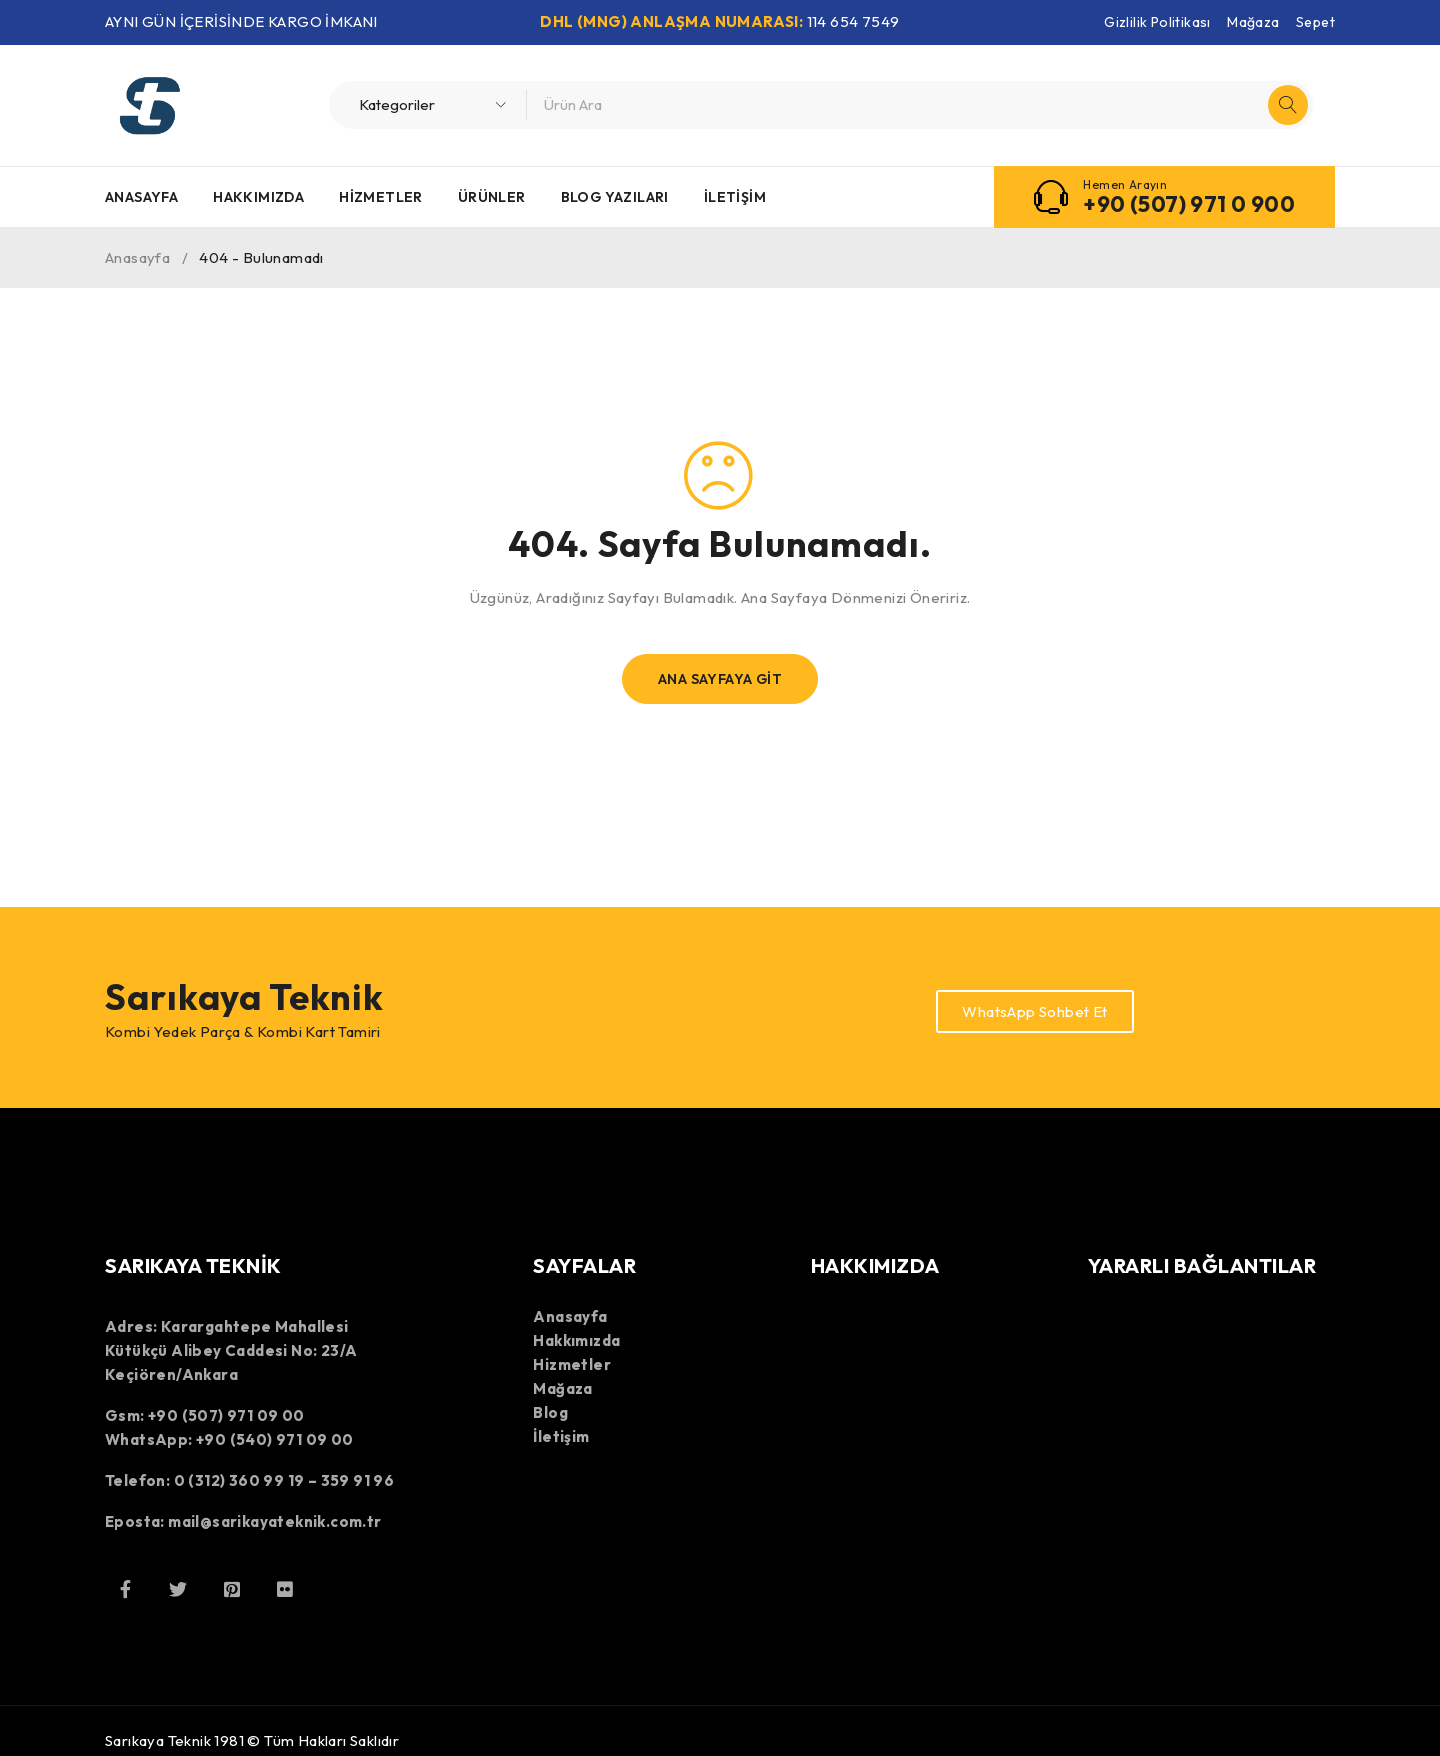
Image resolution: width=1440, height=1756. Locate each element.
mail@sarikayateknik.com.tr (274, 1521)
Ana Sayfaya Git (720, 679)
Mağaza (1253, 22)
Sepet (1315, 22)
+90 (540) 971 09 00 (275, 1439)
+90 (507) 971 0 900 (1189, 204)
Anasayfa (137, 257)
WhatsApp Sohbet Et (1034, 1011)
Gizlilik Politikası (1157, 22)
